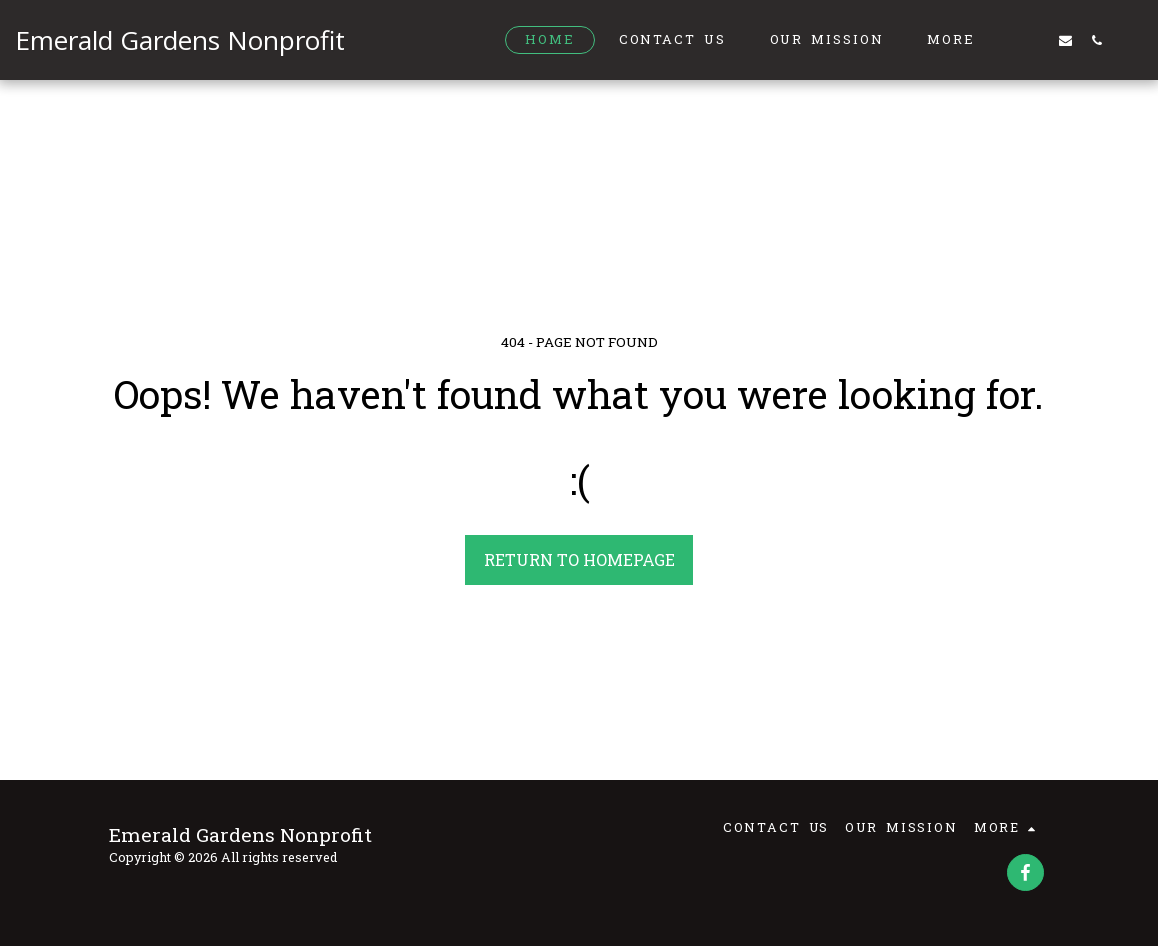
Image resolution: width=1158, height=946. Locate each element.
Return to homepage (579, 559)
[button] (1034, 40)
